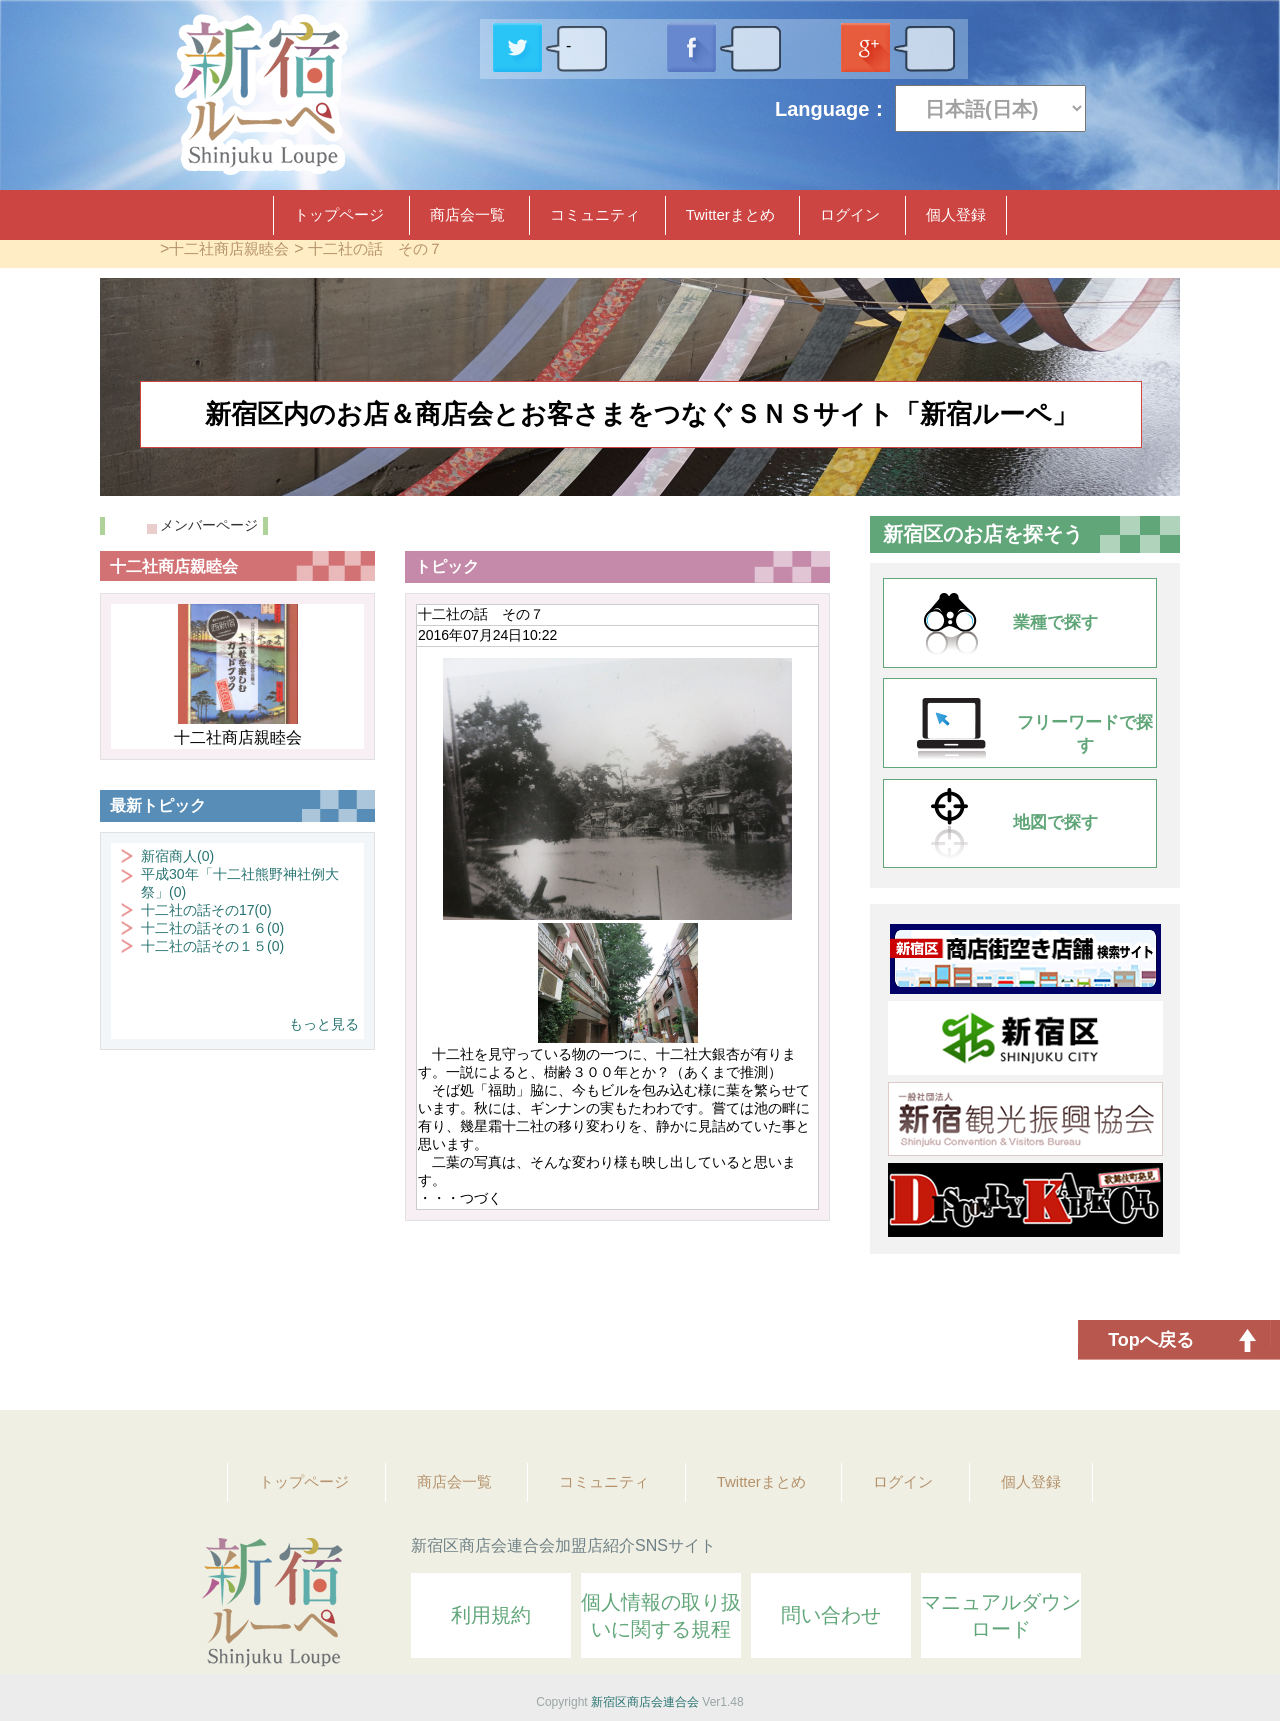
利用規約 (491, 1615)
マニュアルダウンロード (1001, 1615)
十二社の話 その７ (375, 248)
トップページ (339, 214)
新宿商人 (177, 856)
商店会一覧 (467, 214)
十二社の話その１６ (212, 928)
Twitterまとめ (730, 214)
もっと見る (324, 1024)
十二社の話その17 (206, 910)
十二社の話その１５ (212, 946)
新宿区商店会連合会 (645, 1702)
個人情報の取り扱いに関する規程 (661, 1615)
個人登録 (956, 214)
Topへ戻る (1151, 1340)
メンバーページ (209, 525)
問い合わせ (831, 1615)
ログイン (850, 214)
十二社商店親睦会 (229, 248)
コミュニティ (595, 214)
